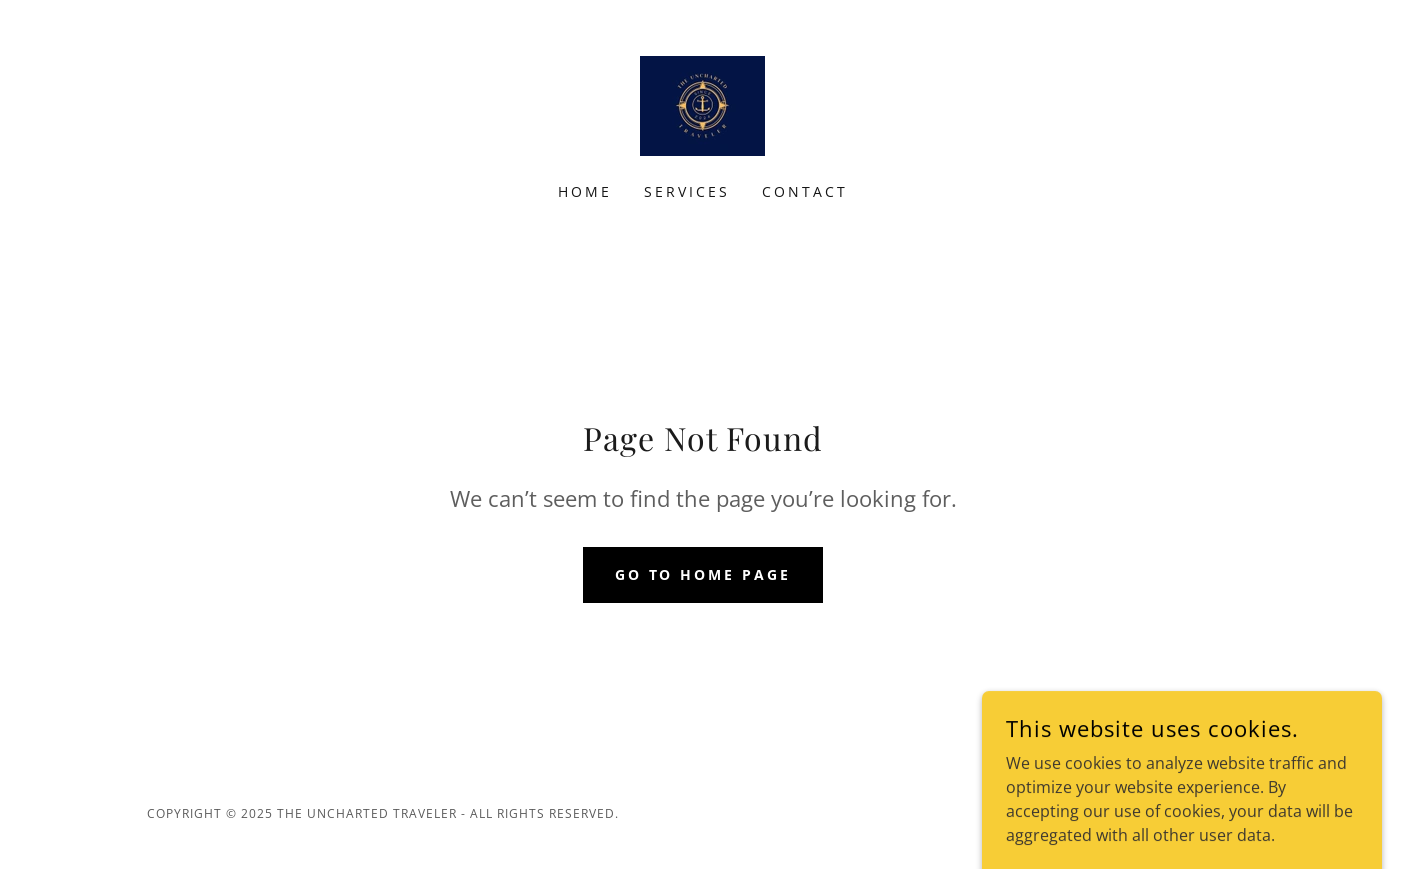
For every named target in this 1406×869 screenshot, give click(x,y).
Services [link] (687, 191)
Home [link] (585, 191)
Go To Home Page (703, 574)
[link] (702, 104)
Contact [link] (805, 191)
